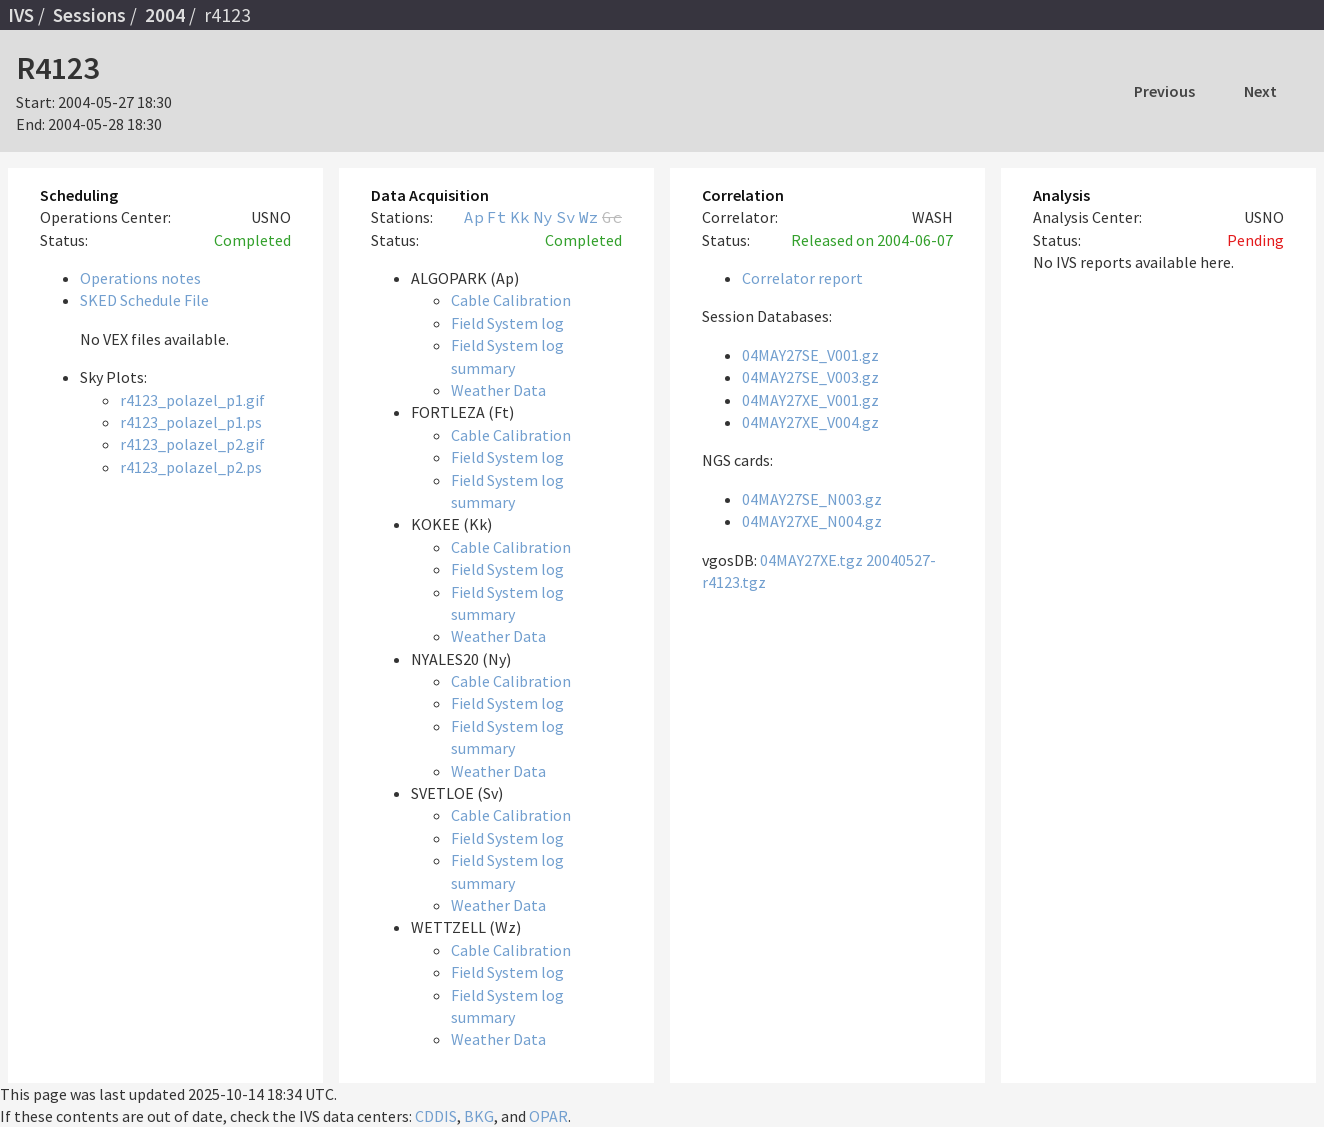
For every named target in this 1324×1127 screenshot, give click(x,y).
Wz (589, 217)
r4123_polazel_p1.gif (192, 400)
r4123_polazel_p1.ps (191, 422)
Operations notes (140, 278)
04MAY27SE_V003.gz (810, 377)
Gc (612, 217)
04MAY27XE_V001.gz (810, 400)
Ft (497, 217)
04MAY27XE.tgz (811, 560)
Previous (1164, 91)
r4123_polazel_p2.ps (191, 467)
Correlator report (802, 278)
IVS (21, 15)
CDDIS (436, 1116)
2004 (165, 15)
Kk (520, 217)
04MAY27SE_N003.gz (812, 499)
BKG (479, 1116)
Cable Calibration (511, 300)
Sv (566, 217)
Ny (543, 217)
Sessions (89, 15)
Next (1260, 91)
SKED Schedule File (144, 300)
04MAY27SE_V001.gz (810, 355)
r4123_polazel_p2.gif (192, 444)
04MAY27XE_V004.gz (810, 422)
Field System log (507, 323)
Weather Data (498, 390)
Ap (474, 217)
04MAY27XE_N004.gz (812, 521)
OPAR (548, 1116)
